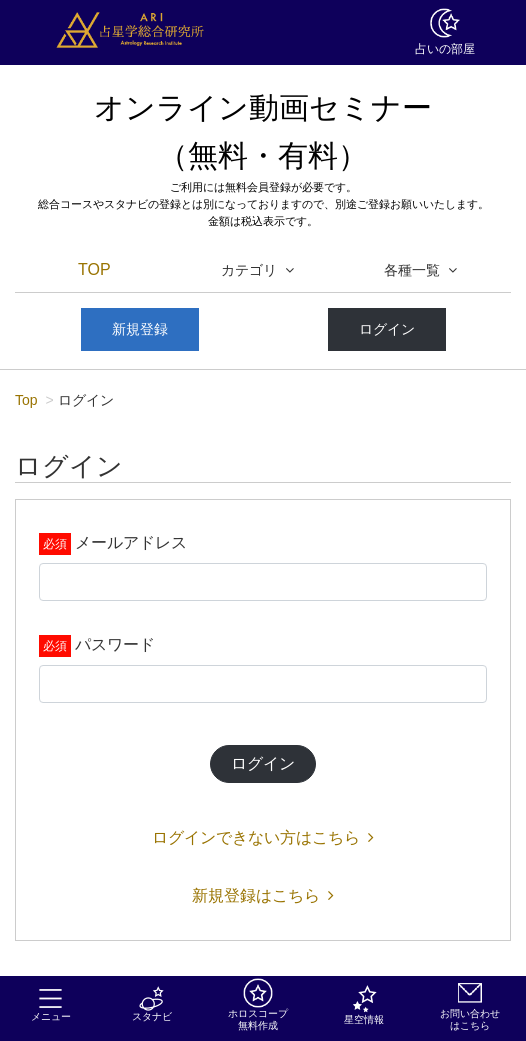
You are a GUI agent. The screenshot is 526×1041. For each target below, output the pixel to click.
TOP (94, 269)
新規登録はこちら (263, 895)
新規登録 (140, 329)
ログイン (387, 329)
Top (26, 400)
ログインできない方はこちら (263, 837)
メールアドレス (131, 542)
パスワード (115, 644)
